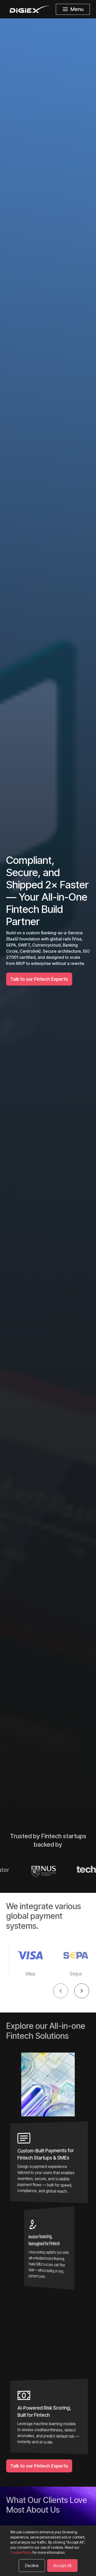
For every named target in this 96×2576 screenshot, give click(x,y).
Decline (32, 2565)
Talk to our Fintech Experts (39, 979)
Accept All (62, 2565)
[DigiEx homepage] (30, 9)
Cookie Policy (21, 2552)
